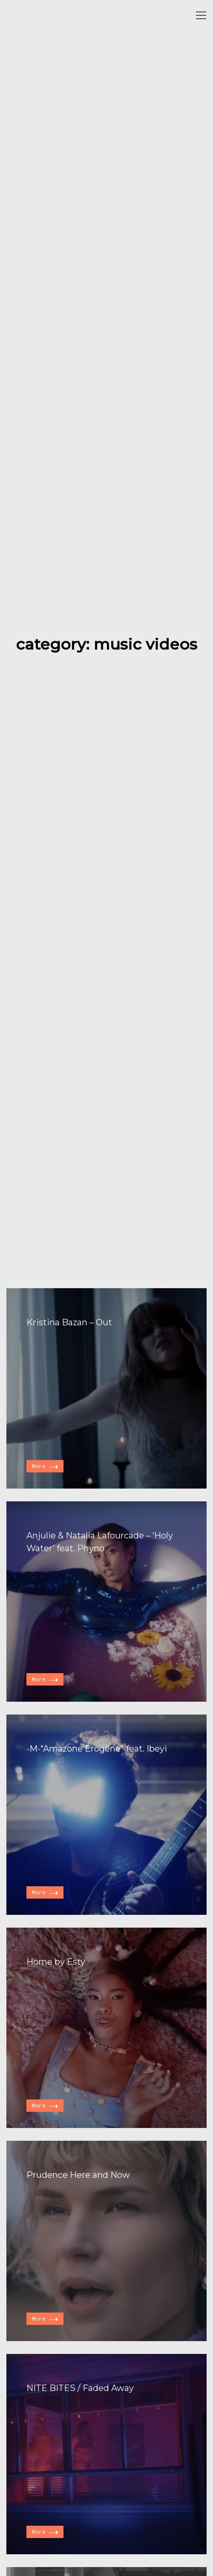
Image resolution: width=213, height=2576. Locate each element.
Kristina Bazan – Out (69, 1322)
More (45, 1466)
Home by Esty (55, 1962)
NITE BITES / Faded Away (80, 2388)
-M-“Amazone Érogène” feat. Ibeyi (96, 1748)
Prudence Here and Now (78, 2175)
